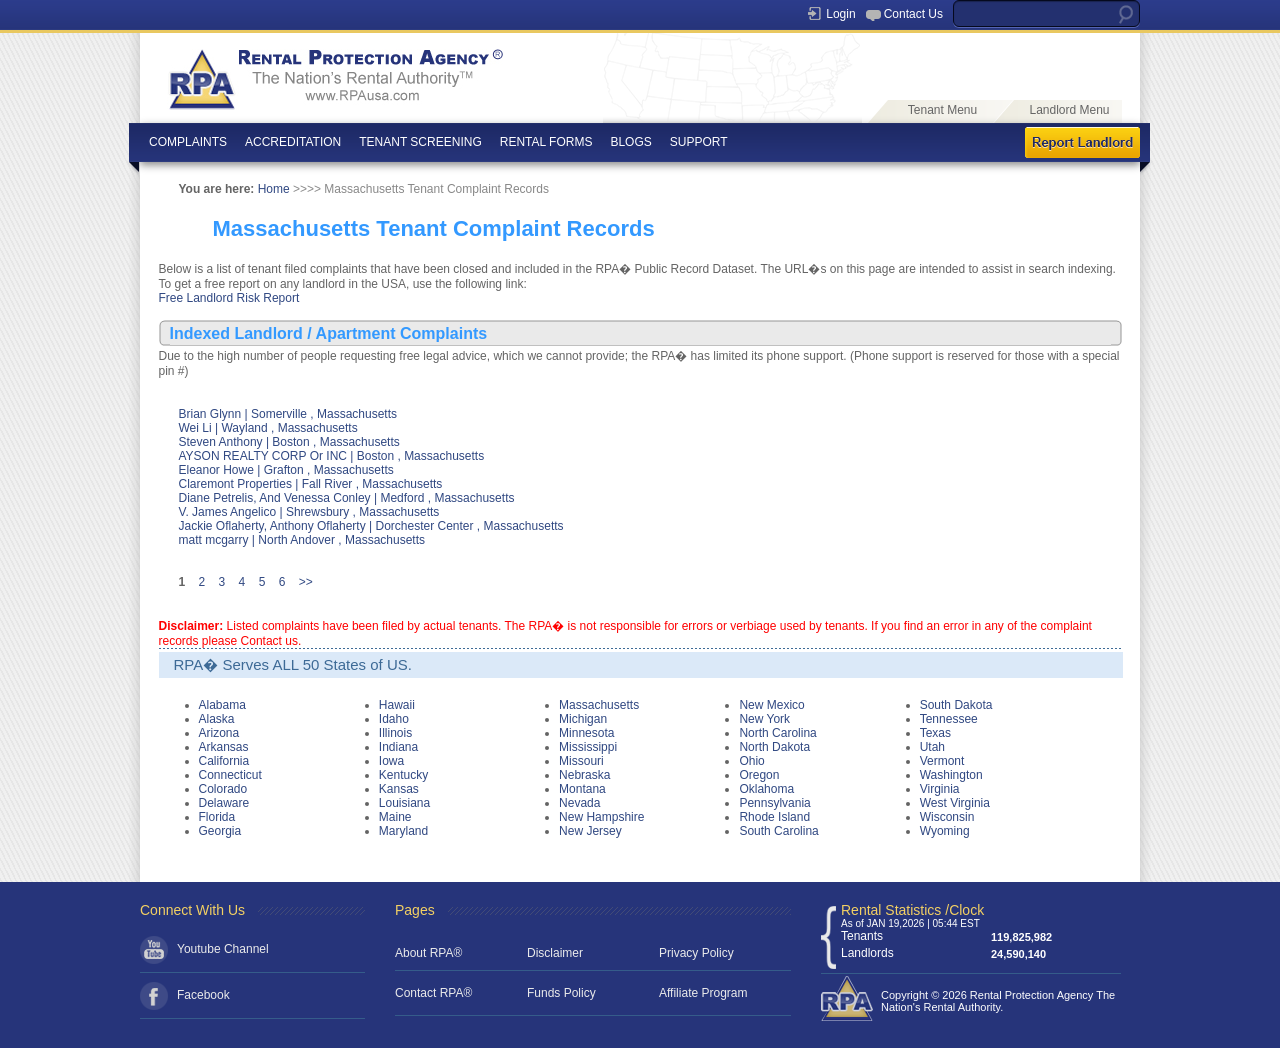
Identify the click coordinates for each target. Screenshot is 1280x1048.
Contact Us (913, 14)
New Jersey (590, 831)
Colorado (223, 789)
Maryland (403, 831)
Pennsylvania (774, 803)
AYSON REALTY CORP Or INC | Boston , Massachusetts (332, 456)
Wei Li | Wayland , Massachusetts (268, 428)
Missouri (581, 761)
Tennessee (949, 719)
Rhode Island (774, 817)
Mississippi (588, 747)
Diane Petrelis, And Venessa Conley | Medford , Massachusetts (347, 498)
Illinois (395, 733)
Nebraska (584, 775)
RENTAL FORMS (546, 142)
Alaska (217, 719)
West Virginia (955, 803)
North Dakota (774, 747)
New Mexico (771, 705)
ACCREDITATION (293, 142)
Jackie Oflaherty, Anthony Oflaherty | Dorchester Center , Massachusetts (371, 526)
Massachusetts (599, 705)
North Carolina (777, 733)
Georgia (220, 831)
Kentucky (403, 775)
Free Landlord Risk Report (229, 298)
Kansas (399, 789)
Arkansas (224, 747)
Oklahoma (766, 789)
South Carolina (778, 831)
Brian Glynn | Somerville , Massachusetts (288, 414)
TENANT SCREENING (420, 142)
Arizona (219, 733)
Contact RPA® (433, 993)
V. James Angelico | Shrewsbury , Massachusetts (309, 512)
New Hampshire (601, 817)
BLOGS (630, 142)
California (224, 761)
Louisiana (404, 803)
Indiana (398, 747)
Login (840, 14)
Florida (217, 817)
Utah (932, 747)
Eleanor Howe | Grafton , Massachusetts (286, 470)
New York (764, 719)
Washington (951, 775)
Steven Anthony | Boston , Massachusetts (289, 442)
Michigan (583, 719)
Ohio (751, 761)
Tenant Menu (942, 110)
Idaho (394, 719)
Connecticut (230, 775)
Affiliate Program (703, 993)
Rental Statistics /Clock (912, 910)
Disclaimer (555, 953)
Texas (935, 733)
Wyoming (945, 831)
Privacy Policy (696, 953)
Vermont (942, 761)
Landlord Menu (1069, 110)
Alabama (222, 705)
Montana (582, 789)
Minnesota (586, 733)
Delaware (224, 803)
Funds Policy (561, 993)
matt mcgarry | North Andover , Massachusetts (302, 540)
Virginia (940, 789)
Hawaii (397, 705)
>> (306, 582)
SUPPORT (699, 142)
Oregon (759, 775)
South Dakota (956, 705)
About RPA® (428, 953)
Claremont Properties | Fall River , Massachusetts (311, 484)
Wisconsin (947, 817)
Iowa (391, 761)
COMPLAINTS (188, 142)
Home (274, 189)
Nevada (579, 803)
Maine (395, 817)
